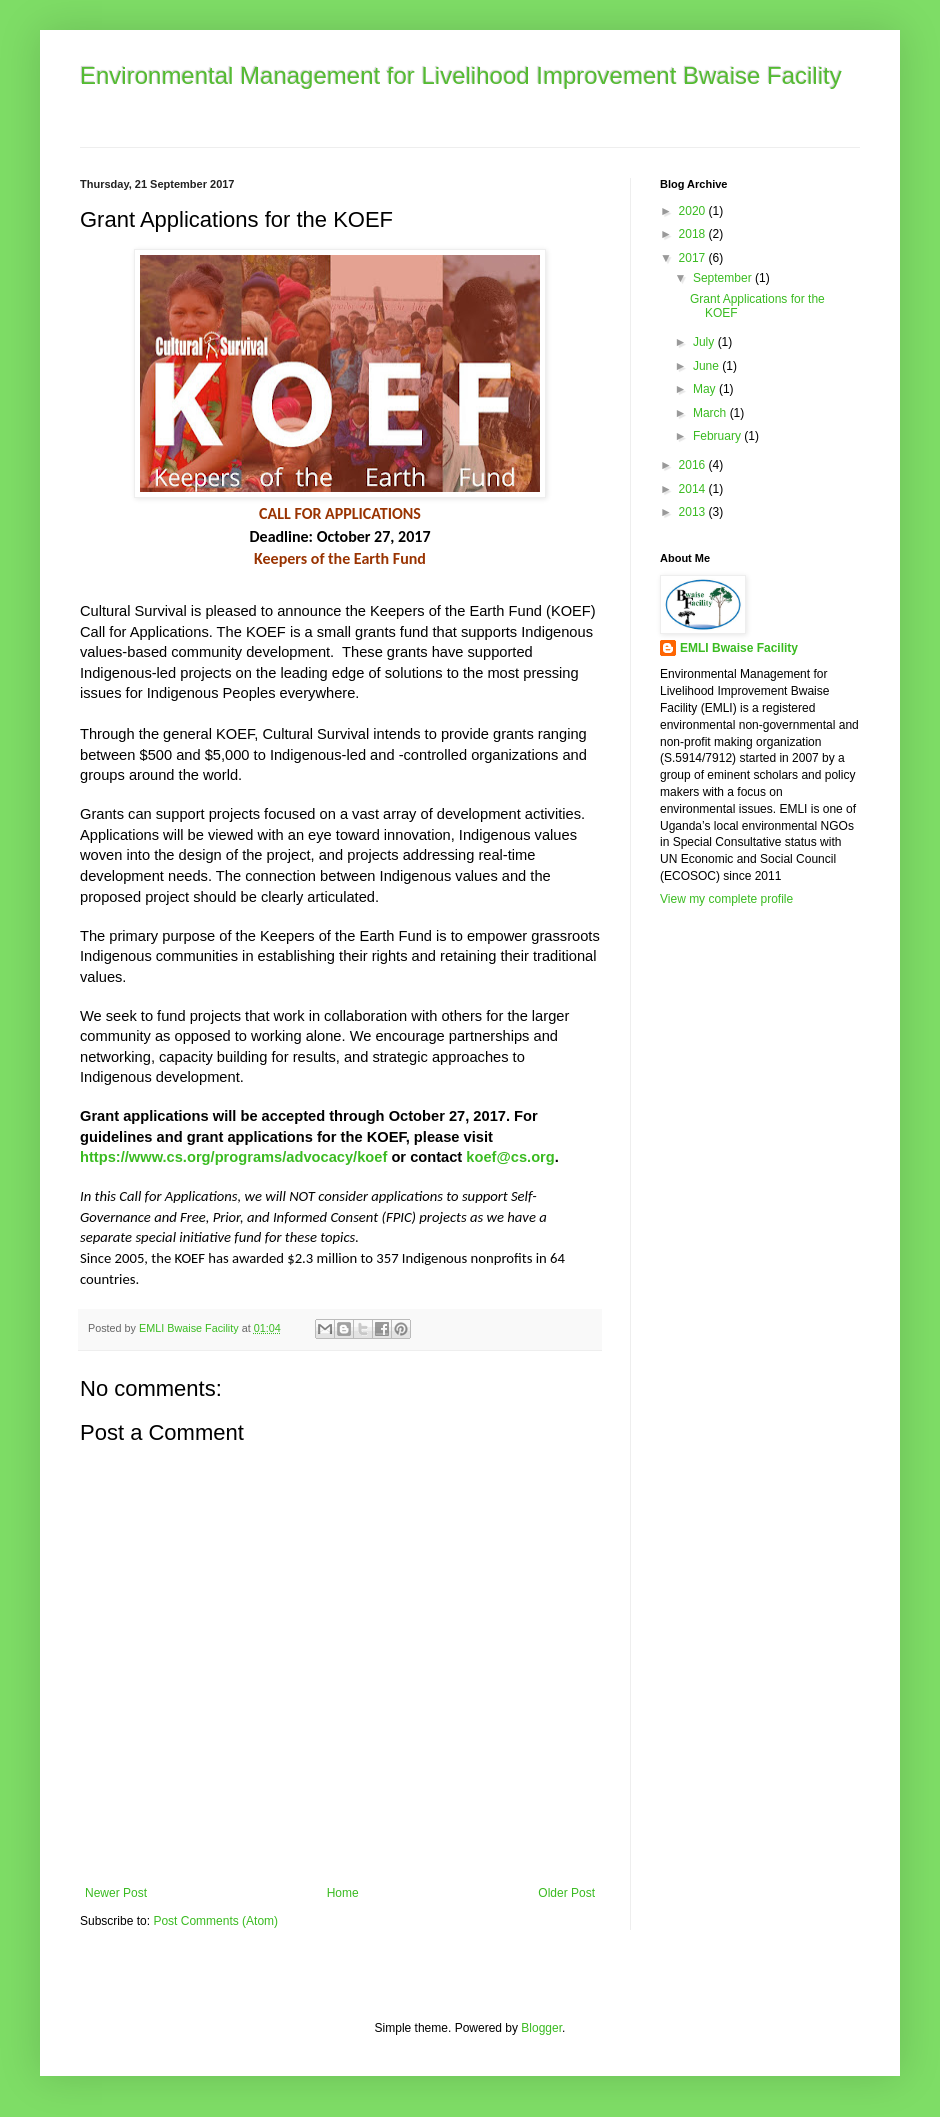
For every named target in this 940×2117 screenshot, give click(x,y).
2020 (694, 211)
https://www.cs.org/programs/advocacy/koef (233, 1157)
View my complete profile (726, 899)
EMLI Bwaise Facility (739, 648)
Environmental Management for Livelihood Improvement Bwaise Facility (461, 75)
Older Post (566, 1893)
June (707, 366)
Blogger (541, 2028)
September (724, 278)
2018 (694, 234)
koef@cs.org (510, 1157)
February (718, 436)
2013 (694, 512)
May (706, 389)
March (711, 413)
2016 (694, 465)
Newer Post (116, 1893)
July (705, 342)
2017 (694, 258)
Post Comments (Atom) (215, 1921)
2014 (694, 489)
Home (343, 1893)
